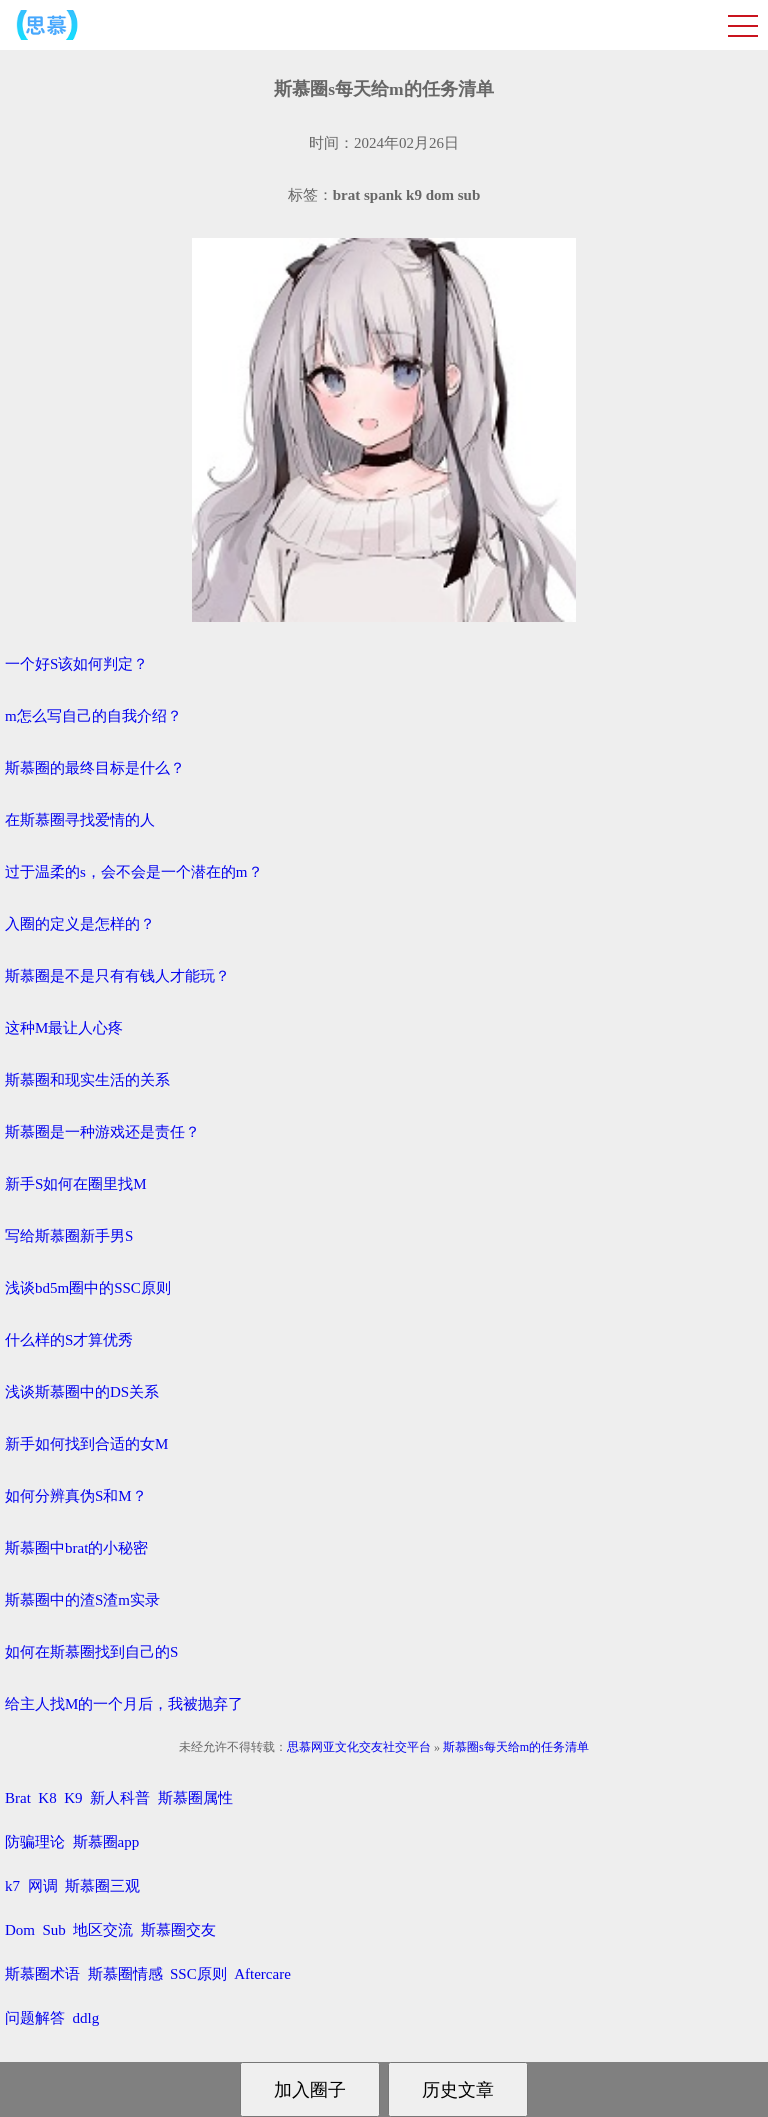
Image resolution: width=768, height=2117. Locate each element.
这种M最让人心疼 (64, 1028)
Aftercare (262, 1974)
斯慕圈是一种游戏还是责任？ (102, 1132)
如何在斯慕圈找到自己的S (91, 1652)
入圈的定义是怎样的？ (80, 924)
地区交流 (103, 1930)
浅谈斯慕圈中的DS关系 (82, 1392)
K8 (47, 1798)
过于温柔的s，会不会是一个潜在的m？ (134, 872)
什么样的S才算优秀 (69, 1340)
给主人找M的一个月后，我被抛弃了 (124, 1704)
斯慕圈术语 (42, 1974)
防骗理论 (35, 1842)
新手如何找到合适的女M (86, 1444)
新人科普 (120, 1798)
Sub (54, 1930)
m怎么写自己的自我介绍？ (93, 716)
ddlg (86, 2018)
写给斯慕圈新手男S (69, 1236)
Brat (18, 1798)
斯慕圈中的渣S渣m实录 (82, 1600)
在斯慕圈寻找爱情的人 (80, 820)
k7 (12, 1886)
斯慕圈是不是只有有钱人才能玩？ (117, 976)
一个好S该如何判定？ (76, 664)
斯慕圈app (106, 1842)
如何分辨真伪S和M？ (76, 1496)
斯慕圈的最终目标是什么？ (95, 768)
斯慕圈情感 (125, 1974)
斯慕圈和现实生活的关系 (87, 1080)
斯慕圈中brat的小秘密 (76, 1548)
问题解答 (35, 2018)
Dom (20, 1930)
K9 (73, 1798)
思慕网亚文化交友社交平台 (359, 1747)
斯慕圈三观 (102, 1886)
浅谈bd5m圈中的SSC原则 (88, 1288)
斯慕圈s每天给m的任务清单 (516, 1747)
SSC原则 (198, 1974)
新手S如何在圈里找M (76, 1184)
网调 (43, 1886)
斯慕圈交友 (178, 1930)
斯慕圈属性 (195, 1798)
